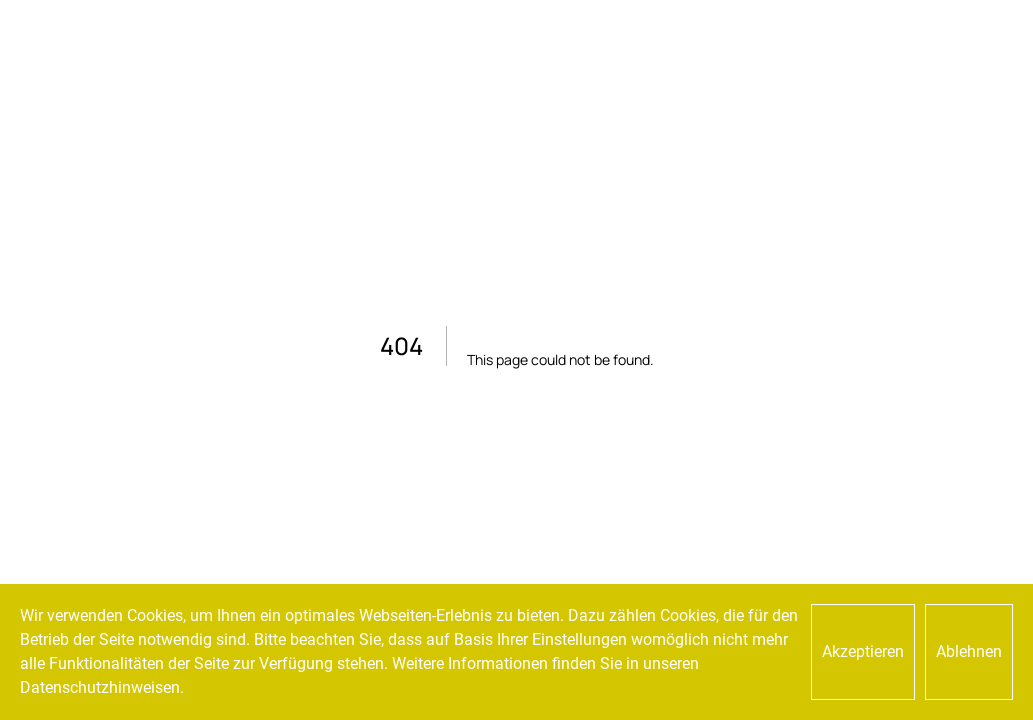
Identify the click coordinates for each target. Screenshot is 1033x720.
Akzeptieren (863, 651)
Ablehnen (969, 651)
